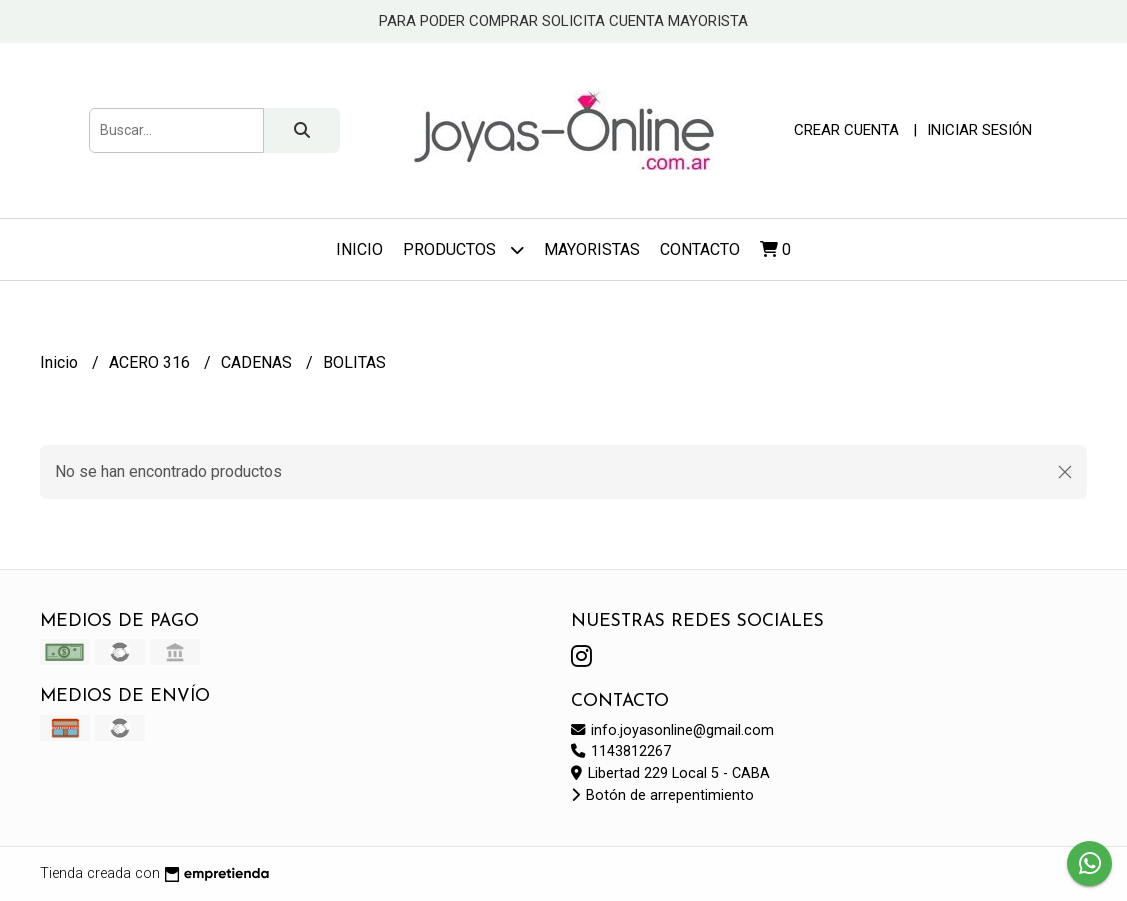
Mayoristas (592, 249)
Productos (463, 249)
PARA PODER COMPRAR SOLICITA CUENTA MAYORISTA (563, 21)
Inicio (359, 249)
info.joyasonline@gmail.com (672, 730)
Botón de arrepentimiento (662, 795)
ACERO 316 (151, 362)
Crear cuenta (846, 130)
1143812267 (621, 751)
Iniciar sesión (979, 130)
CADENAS (258, 362)
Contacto (700, 249)
